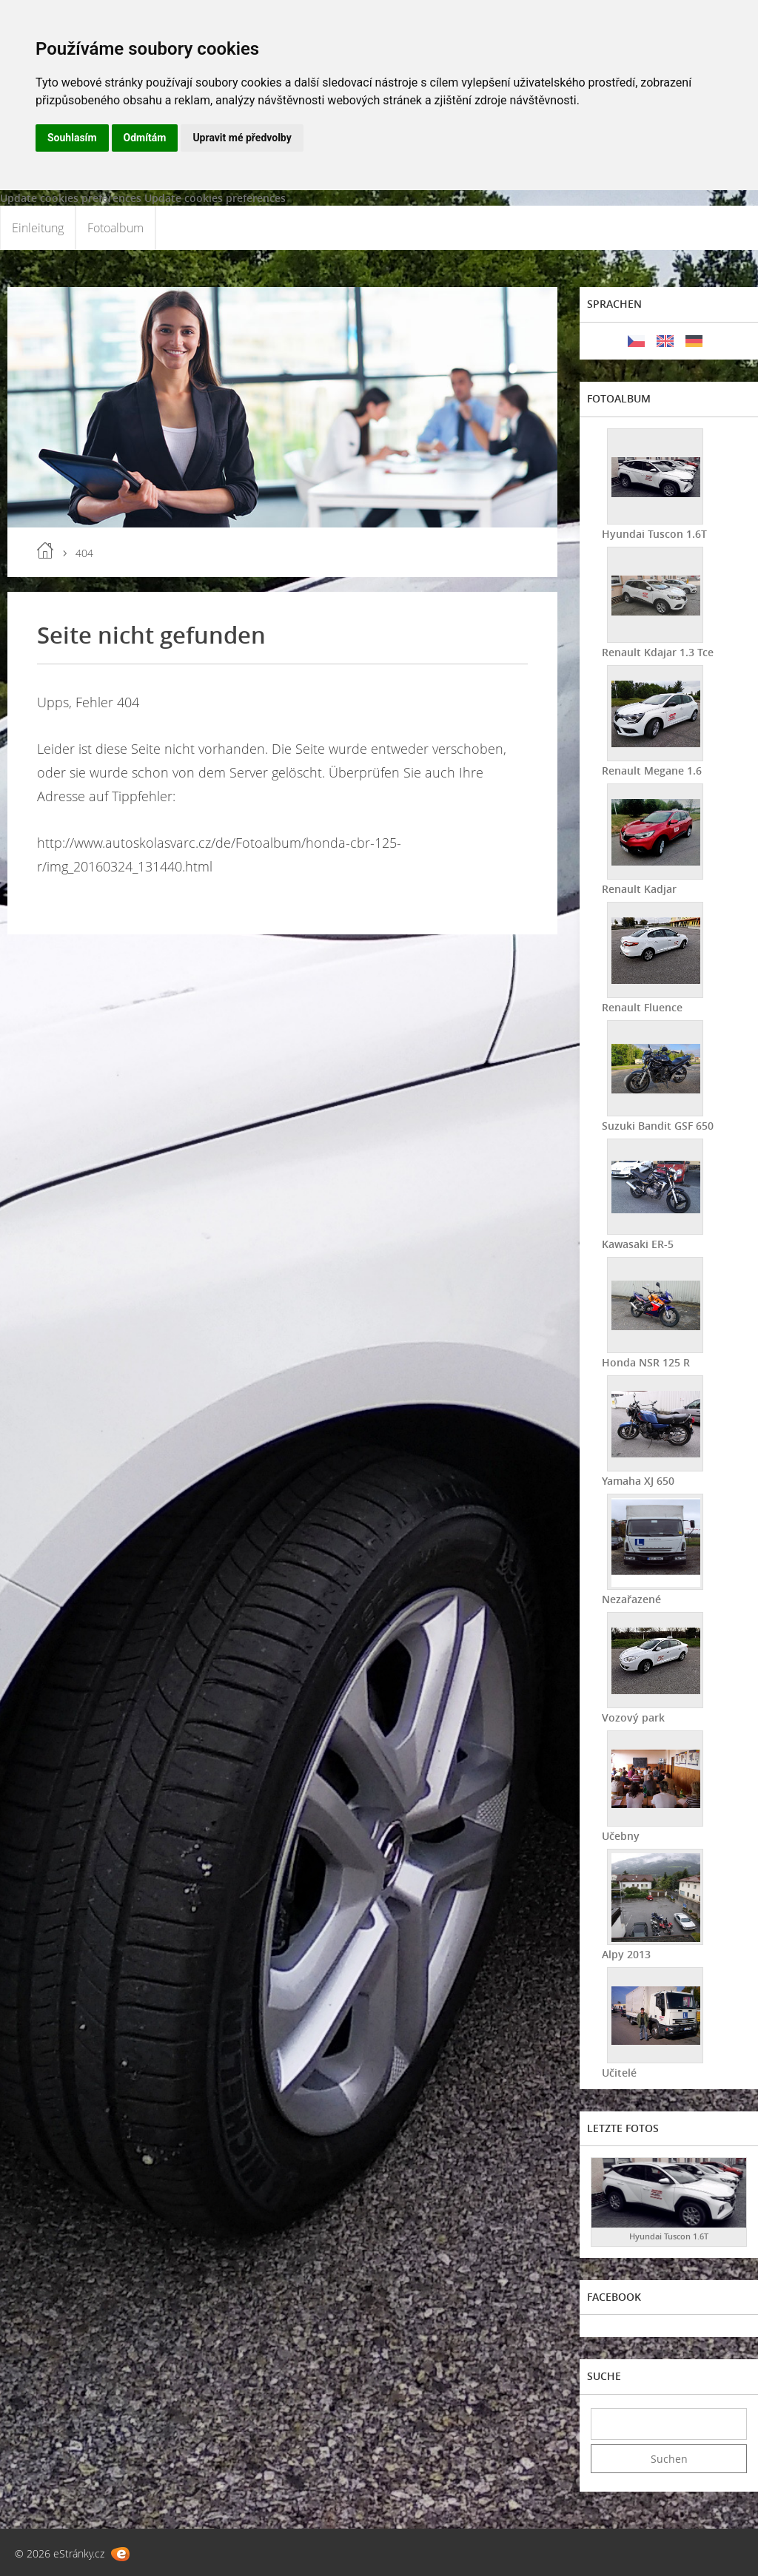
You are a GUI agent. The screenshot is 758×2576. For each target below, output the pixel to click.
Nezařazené (631, 1599)
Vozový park (633, 1717)
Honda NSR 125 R (646, 1362)
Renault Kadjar (639, 889)
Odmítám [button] (145, 138)
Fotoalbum (115, 228)
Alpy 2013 (626, 1954)
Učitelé (619, 2073)
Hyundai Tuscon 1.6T (654, 534)
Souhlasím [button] (72, 138)
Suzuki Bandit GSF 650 (658, 1126)
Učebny (621, 1836)
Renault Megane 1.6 (652, 770)
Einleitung (38, 228)
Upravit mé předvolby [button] (241, 138)
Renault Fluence (642, 1007)
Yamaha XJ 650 (638, 1481)
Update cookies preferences (70, 198)
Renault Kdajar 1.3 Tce (658, 652)
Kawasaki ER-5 (638, 1244)
